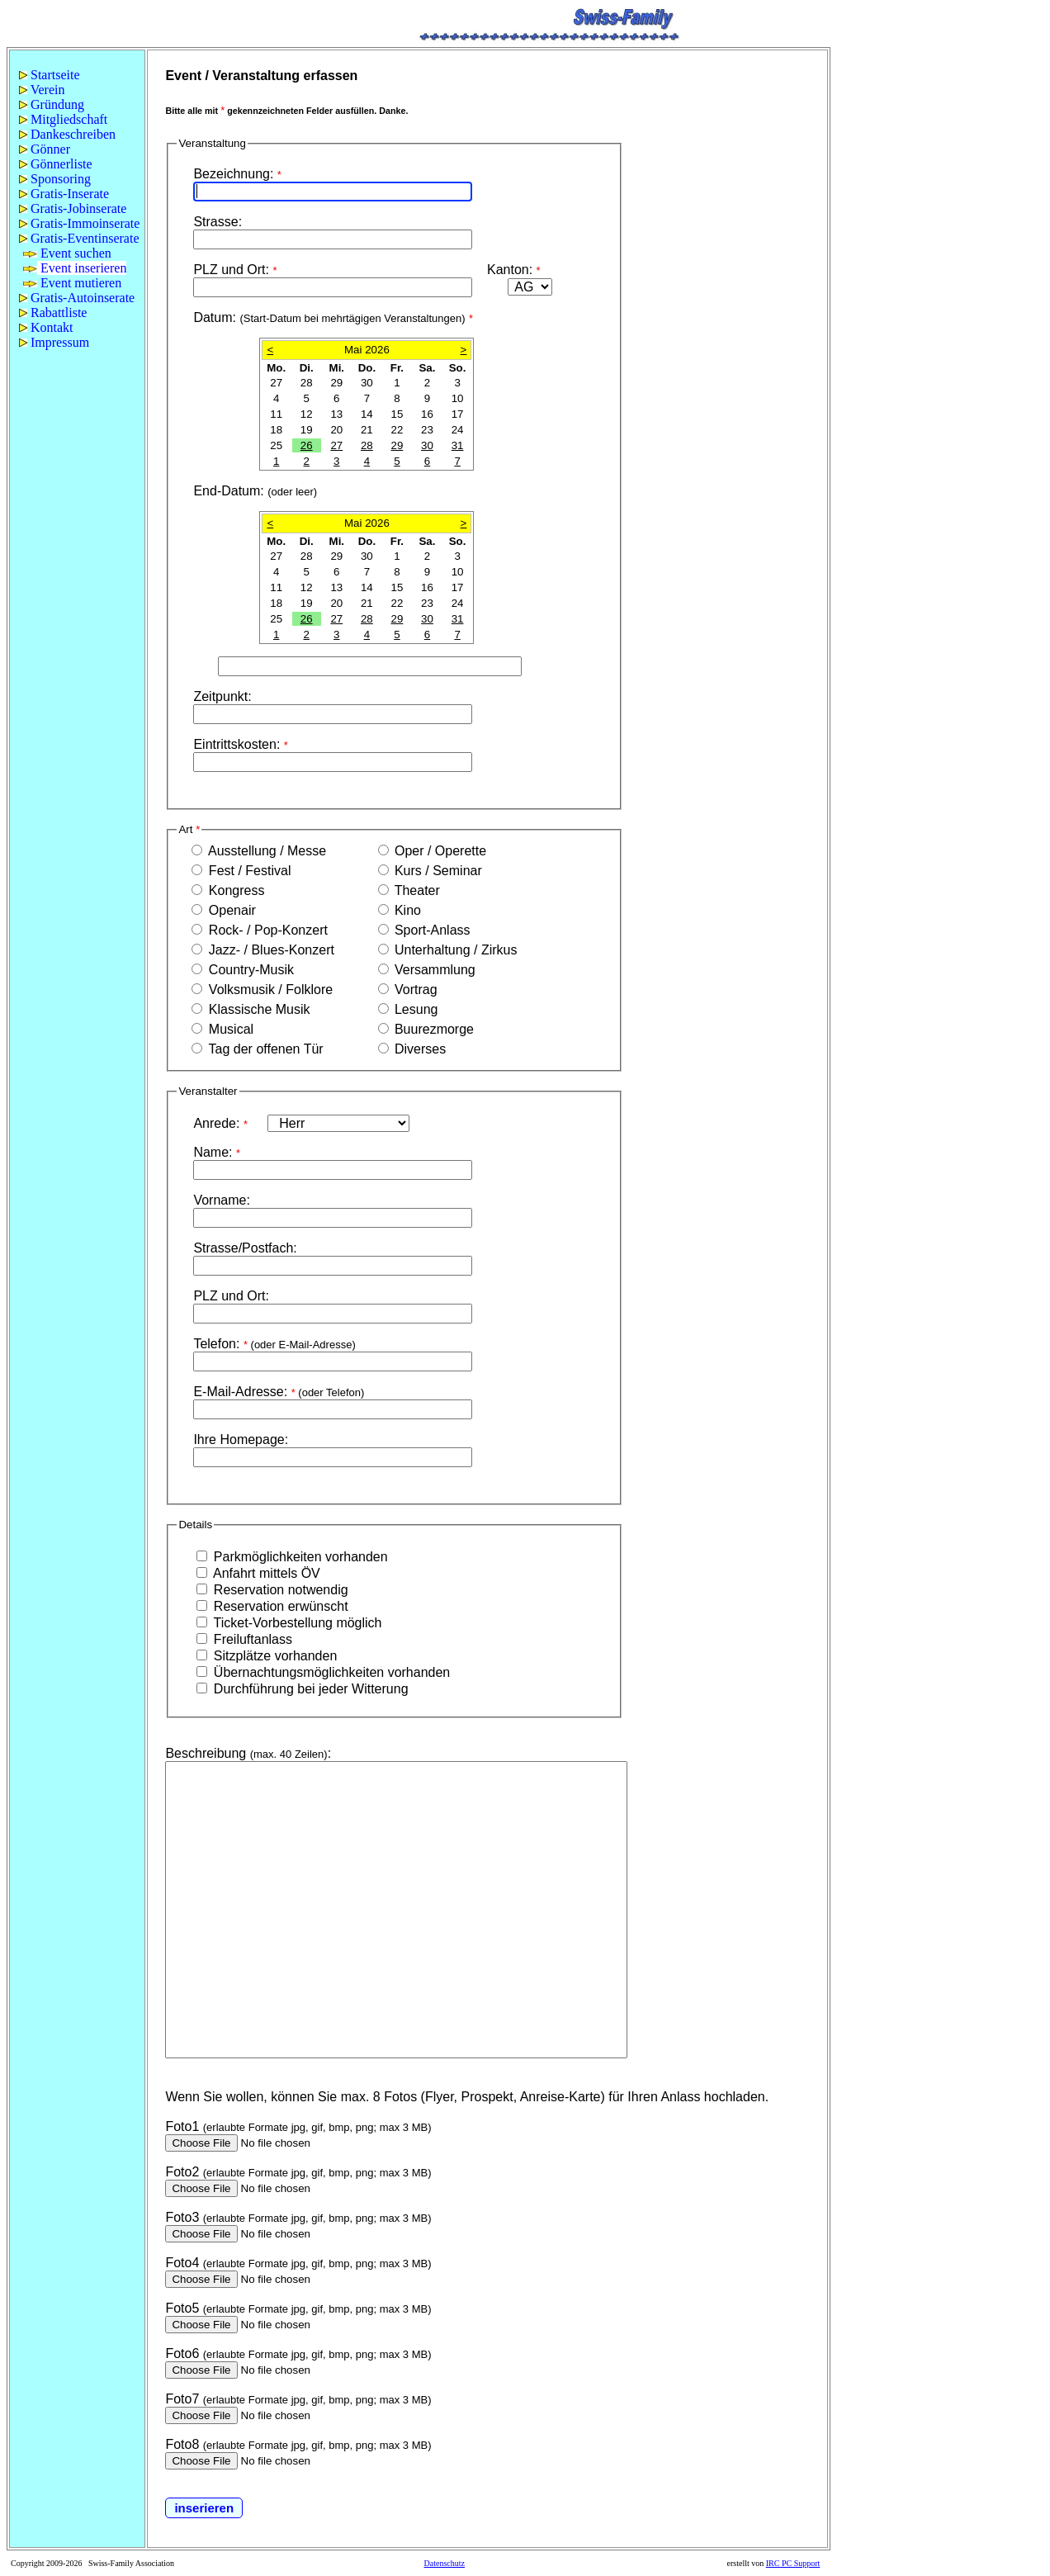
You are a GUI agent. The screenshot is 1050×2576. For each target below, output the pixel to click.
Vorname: (221, 1200)
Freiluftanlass (251, 1639)
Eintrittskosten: (240, 744)
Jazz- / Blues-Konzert (269, 950)
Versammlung (433, 970)
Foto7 (182, 2399)
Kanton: (514, 270)
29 (397, 445)
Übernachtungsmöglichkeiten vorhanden (330, 1672)
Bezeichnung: (237, 174)
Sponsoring (55, 179)
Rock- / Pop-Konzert (266, 930)
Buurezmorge (433, 1029)
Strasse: (217, 222)
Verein (41, 90)
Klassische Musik (257, 1009)
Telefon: (274, 1344)
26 (306, 445)
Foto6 (182, 2353)
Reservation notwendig (279, 1590)
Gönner (44, 149)
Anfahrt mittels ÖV (264, 1573)
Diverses (419, 1049)
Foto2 (182, 2172)
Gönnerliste (55, 164)
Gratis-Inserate (64, 194)
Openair (230, 910)
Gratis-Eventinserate (79, 238)
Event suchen (67, 253)
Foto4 (182, 2263)
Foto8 (182, 2444)
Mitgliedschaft (63, 119)
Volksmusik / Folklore (269, 990)
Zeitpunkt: (222, 696)
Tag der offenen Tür (264, 1049)
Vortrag (414, 990)
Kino (406, 910)
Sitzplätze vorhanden (273, 1656)
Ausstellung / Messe (287, 851)
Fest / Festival (248, 871)
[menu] (77, 209)
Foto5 (182, 2308)
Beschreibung (205, 1753)
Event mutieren (72, 283)
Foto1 (182, 2126)
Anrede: (222, 1123)
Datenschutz (444, 2563)
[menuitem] (77, 75)
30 (427, 445)
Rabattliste (53, 312)
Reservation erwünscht (279, 1606)
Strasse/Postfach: (244, 1248)
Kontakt (46, 327)
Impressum (54, 342)
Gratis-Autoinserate (77, 298)
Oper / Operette (439, 851)
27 (336, 445)
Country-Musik (249, 970)
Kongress (234, 890)
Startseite (49, 75)
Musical (229, 1029)
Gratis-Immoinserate (79, 223)
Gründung (51, 104)
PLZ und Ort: (237, 270)
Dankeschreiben (67, 134)
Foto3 (182, 2217)
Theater (415, 890)
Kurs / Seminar (436, 871)
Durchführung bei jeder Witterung (309, 1689)
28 (367, 445)
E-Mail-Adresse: (278, 1392)
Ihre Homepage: (240, 1439)
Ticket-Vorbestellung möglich (295, 1623)
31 (458, 445)
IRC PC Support (793, 2563)
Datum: (333, 317)
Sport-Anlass (431, 930)
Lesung (414, 1009)
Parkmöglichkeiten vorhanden (298, 1557)
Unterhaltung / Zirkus (454, 950)
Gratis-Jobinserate (72, 208)
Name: (216, 1152)
